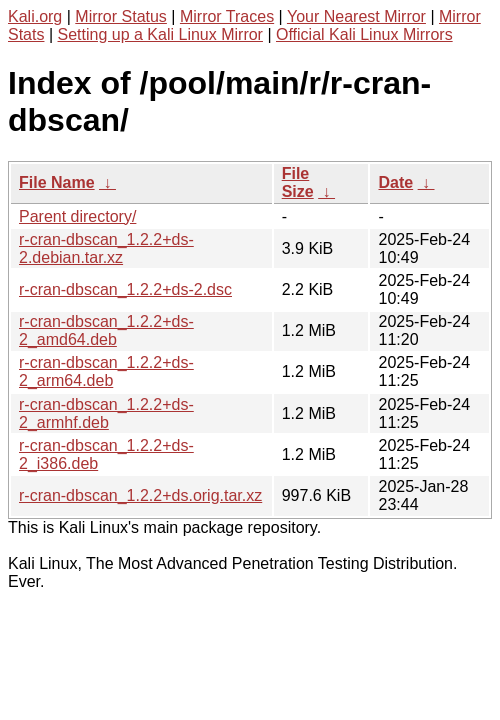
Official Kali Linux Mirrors (364, 34)
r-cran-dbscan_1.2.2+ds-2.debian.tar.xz (106, 248)
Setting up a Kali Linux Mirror (160, 34)
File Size (298, 182)
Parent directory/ (77, 216)
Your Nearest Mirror (356, 16)
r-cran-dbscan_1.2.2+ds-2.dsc (125, 289)
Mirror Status (121, 16)
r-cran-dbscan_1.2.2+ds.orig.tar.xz (140, 495)
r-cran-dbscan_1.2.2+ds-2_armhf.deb (106, 413)
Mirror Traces (227, 16)
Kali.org (35, 16)
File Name (57, 182)
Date (395, 182)
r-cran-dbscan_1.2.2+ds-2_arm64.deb (106, 371)
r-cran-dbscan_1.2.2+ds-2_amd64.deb (106, 330)
